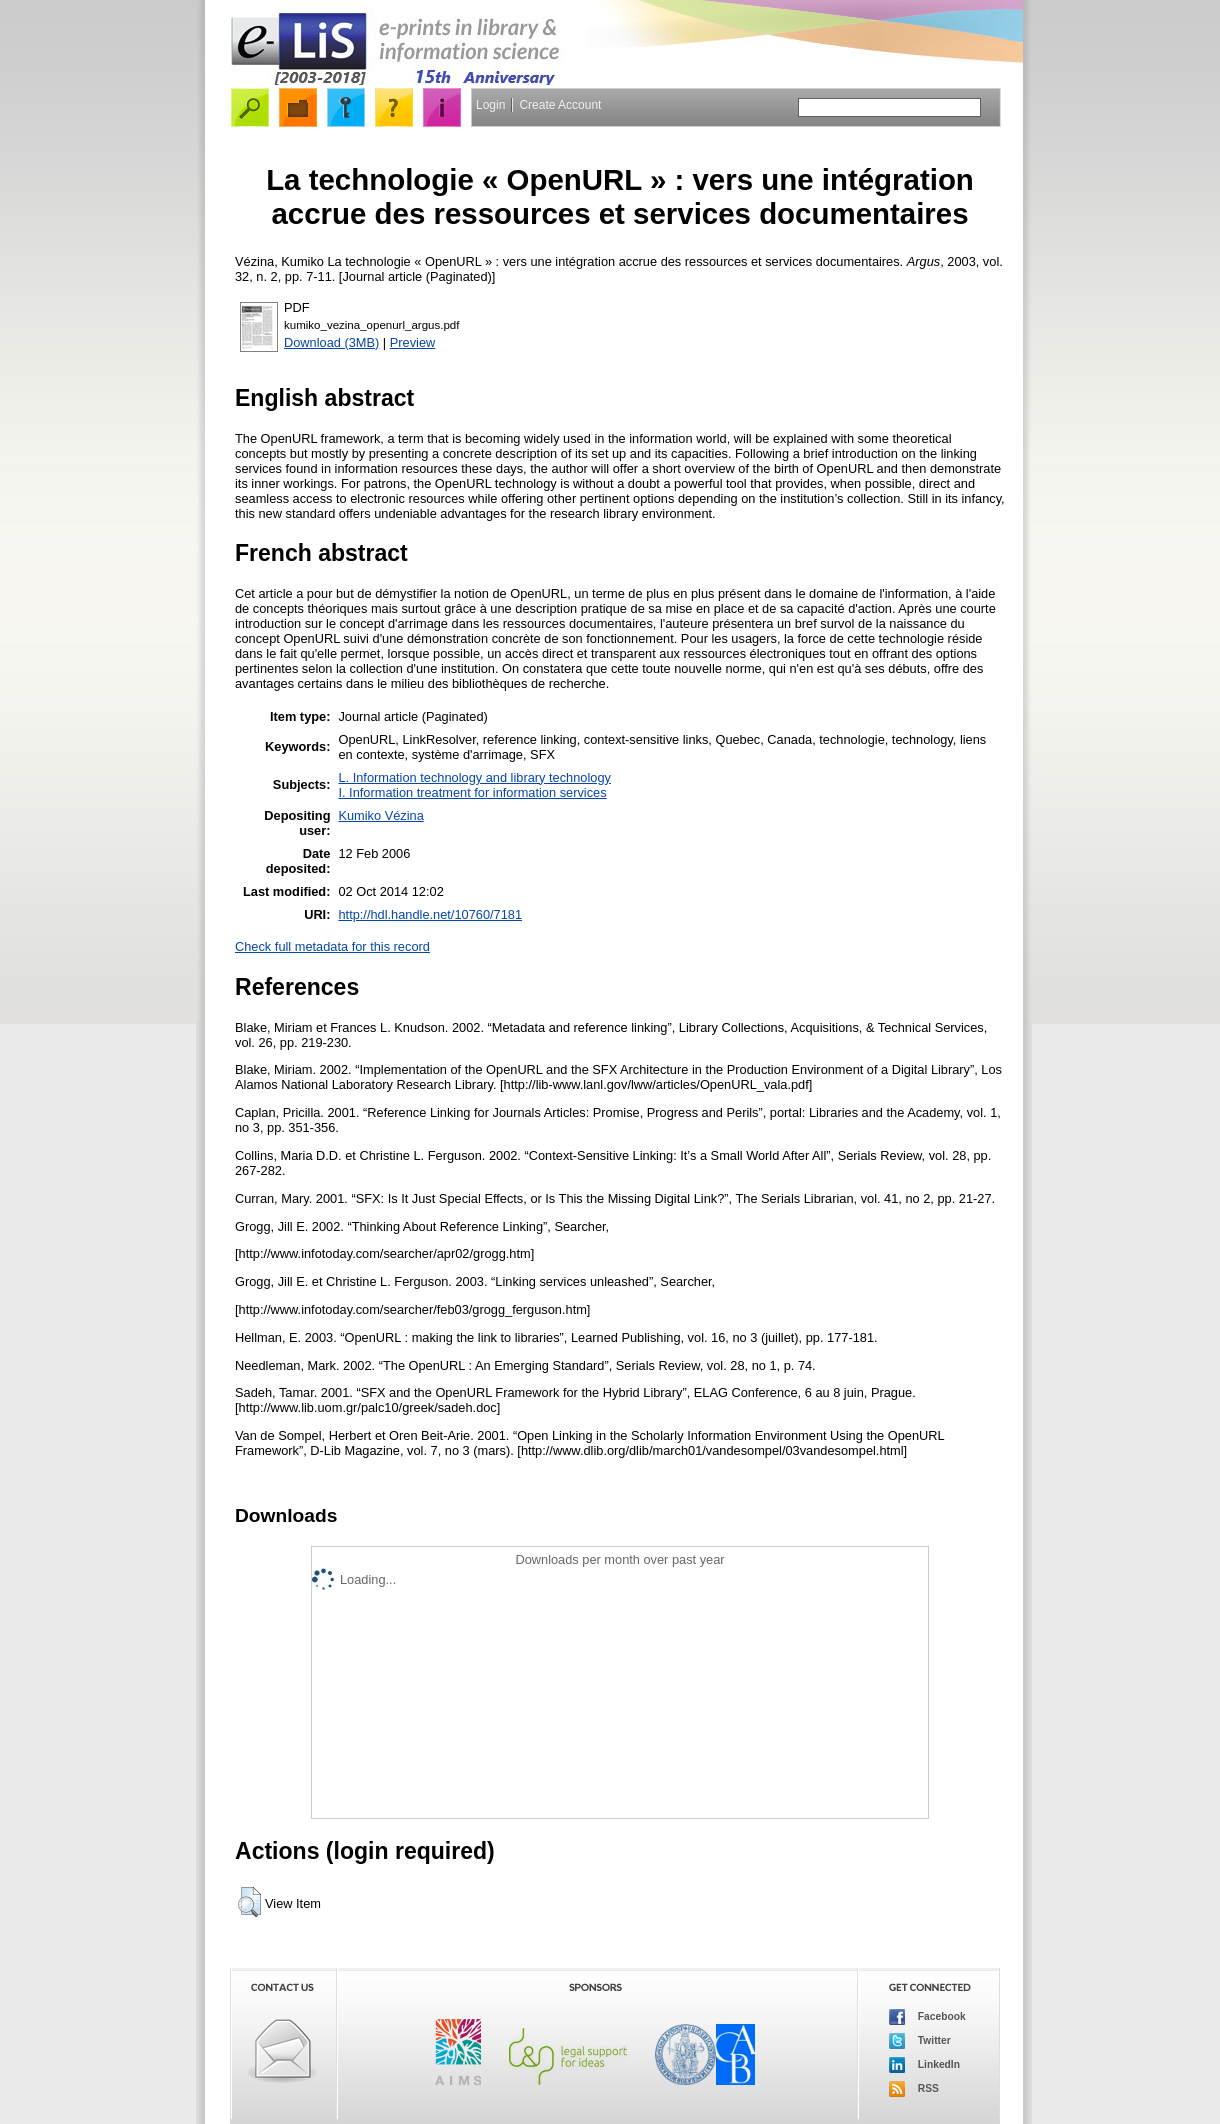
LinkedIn (924, 2065)
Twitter (920, 2041)
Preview (413, 342)
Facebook (927, 2017)
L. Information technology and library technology (474, 777)
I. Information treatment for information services (472, 792)
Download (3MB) (331, 342)
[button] (249, 1902)
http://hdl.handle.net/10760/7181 (430, 914)
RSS (914, 2089)
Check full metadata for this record (332, 946)
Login (490, 105)
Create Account (560, 105)
